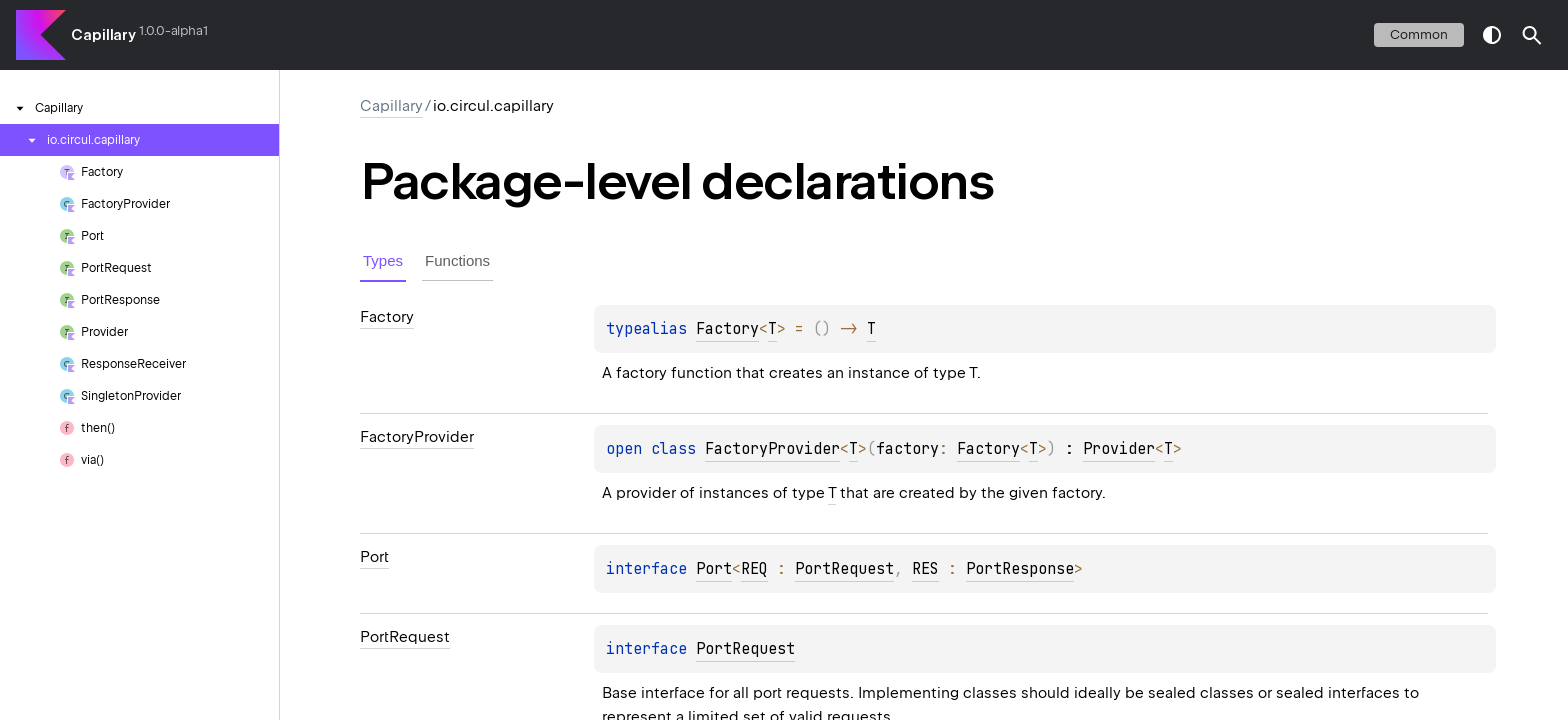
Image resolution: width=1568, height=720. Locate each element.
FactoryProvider (772, 449)
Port (714, 569)
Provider (1119, 449)
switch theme (1492, 35)
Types (383, 260)
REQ (754, 569)
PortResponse (1020, 569)
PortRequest (844, 569)
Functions (457, 260)
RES (925, 569)
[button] (1532, 35)
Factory (727, 329)
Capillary (103, 35)
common (1419, 34)
